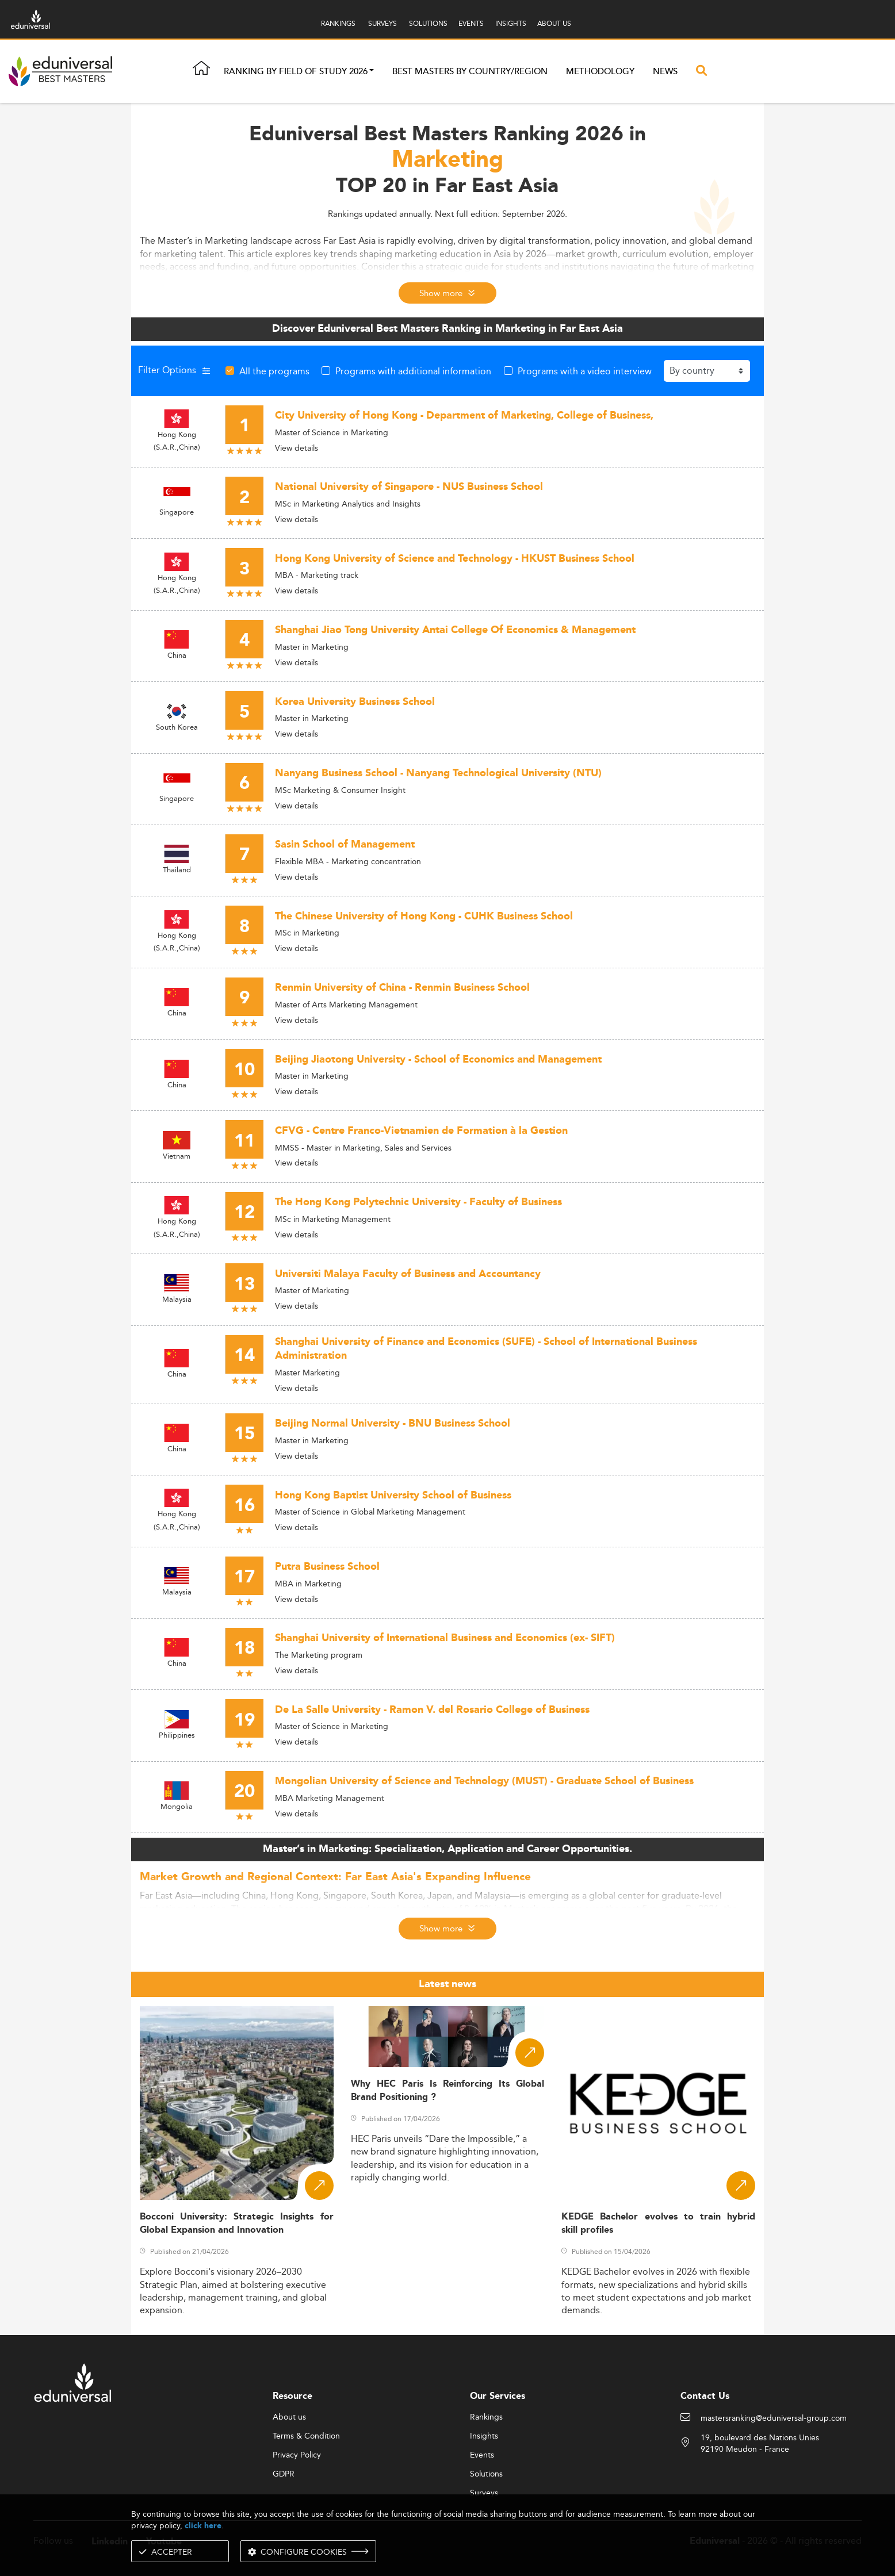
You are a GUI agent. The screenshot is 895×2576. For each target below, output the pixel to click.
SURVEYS (382, 23)
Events (482, 2455)
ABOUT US (554, 23)
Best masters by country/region (470, 71)
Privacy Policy (297, 2455)
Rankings (486, 2417)
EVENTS (471, 23)
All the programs (274, 371)
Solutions (486, 2474)
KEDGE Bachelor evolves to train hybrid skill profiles (658, 2223)
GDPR (283, 2474)
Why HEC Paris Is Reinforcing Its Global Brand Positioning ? (448, 2090)
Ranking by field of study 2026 (296, 72)
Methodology (600, 71)
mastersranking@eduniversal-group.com (774, 2418)
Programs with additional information (413, 371)
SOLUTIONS (428, 23)
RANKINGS (338, 23)
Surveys (484, 2493)
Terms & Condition (306, 2436)
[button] (371, 72)
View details (296, 448)
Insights (484, 2436)
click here (203, 2525)
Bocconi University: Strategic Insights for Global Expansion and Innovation (237, 2223)
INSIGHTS (510, 23)
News (665, 71)
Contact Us (704, 2396)
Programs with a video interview (585, 371)
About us (289, 2417)
